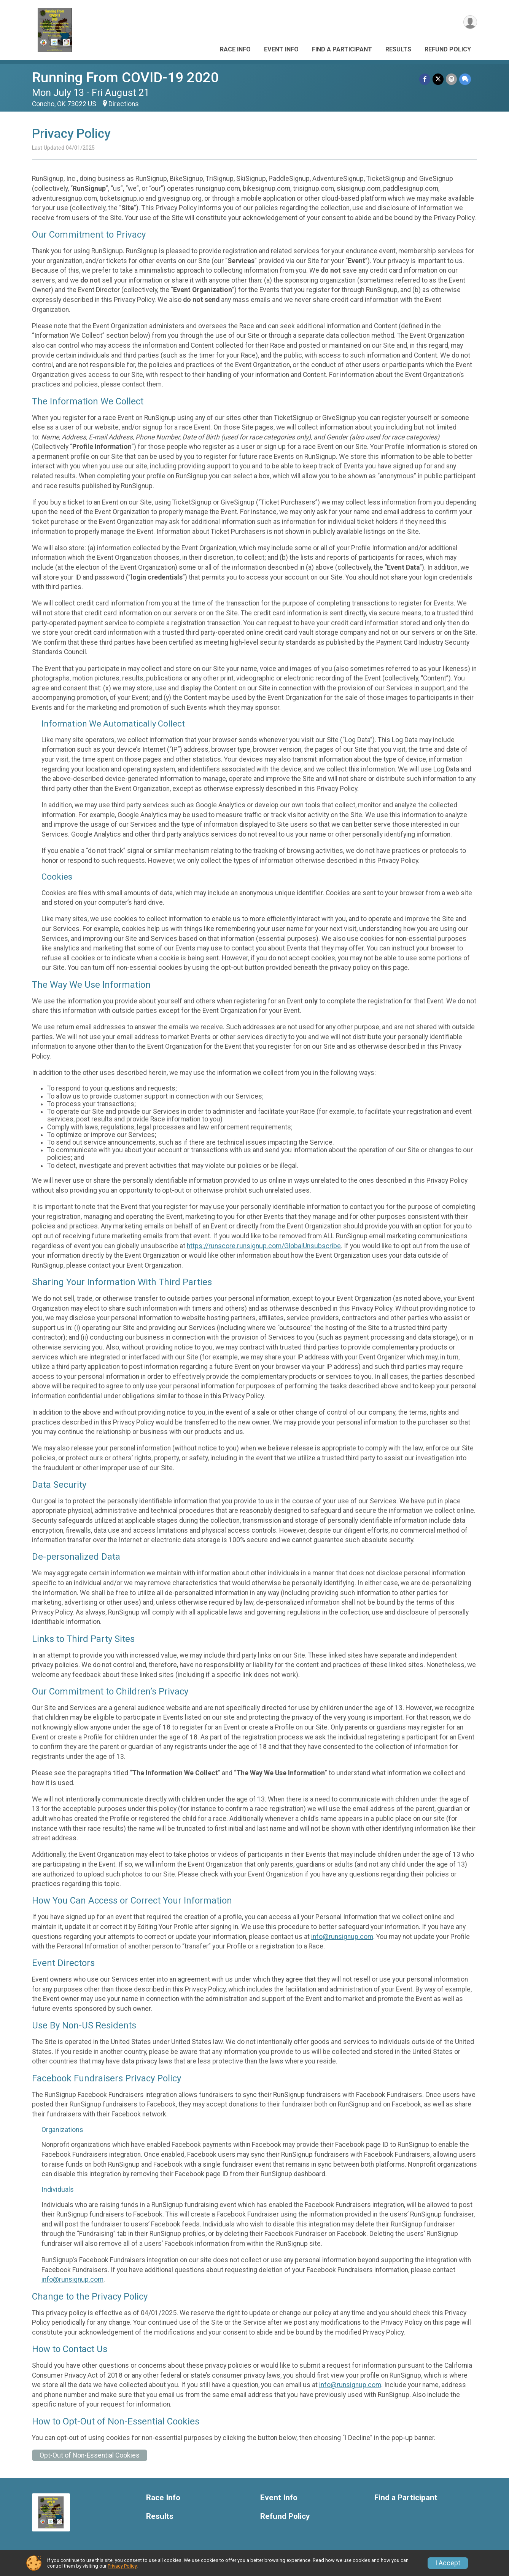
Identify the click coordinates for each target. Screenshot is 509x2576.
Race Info (235, 49)
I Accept (447, 2563)
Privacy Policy (122, 2566)
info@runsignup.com (342, 1936)
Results (398, 49)
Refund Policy (448, 49)
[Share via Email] (451, 79)
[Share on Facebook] (424, 79)
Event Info (281, 49)
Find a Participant (342, 49)
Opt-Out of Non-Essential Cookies (90, 2455)
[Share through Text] (465, 79)
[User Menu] (470, 22)
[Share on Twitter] (438, 79)
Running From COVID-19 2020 (125, 77)
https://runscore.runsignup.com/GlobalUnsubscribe (264, 1246)
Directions (123, 104)
